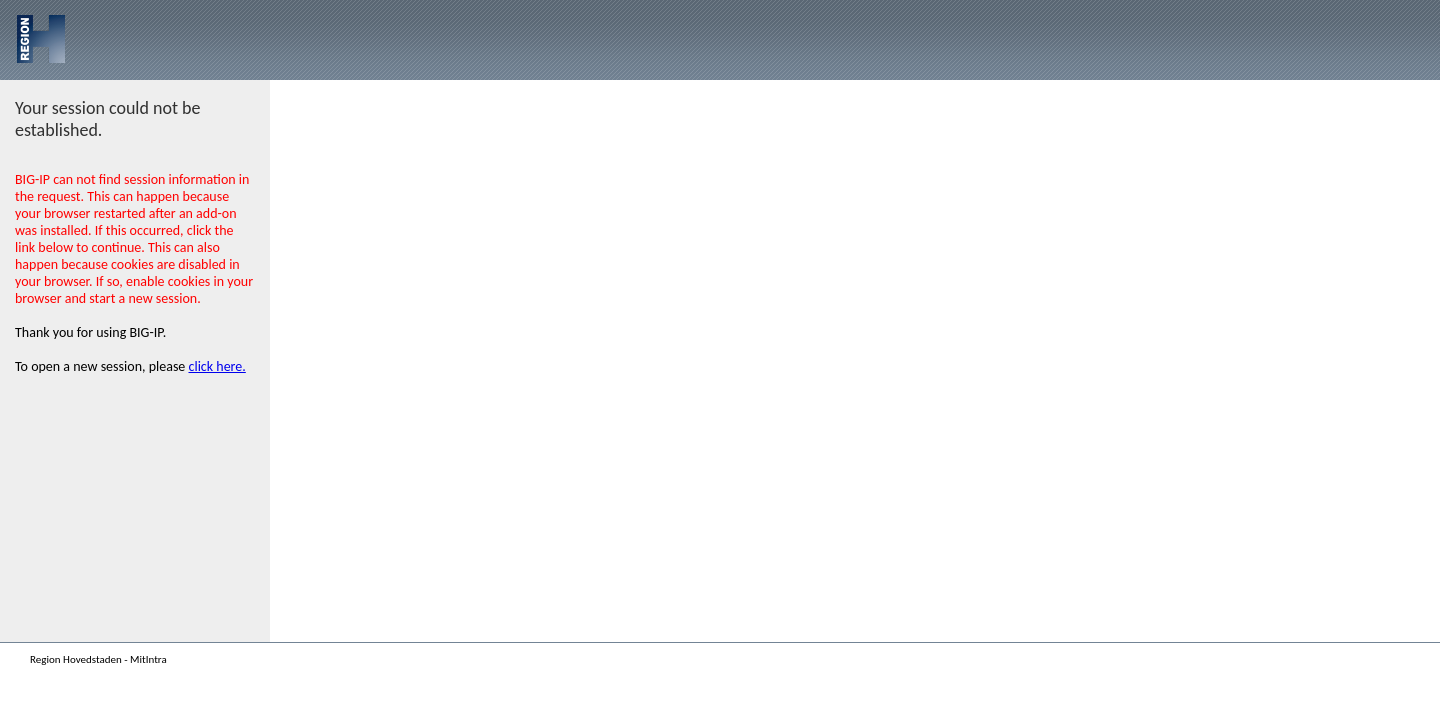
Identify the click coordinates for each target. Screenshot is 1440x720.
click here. (217, 366)
